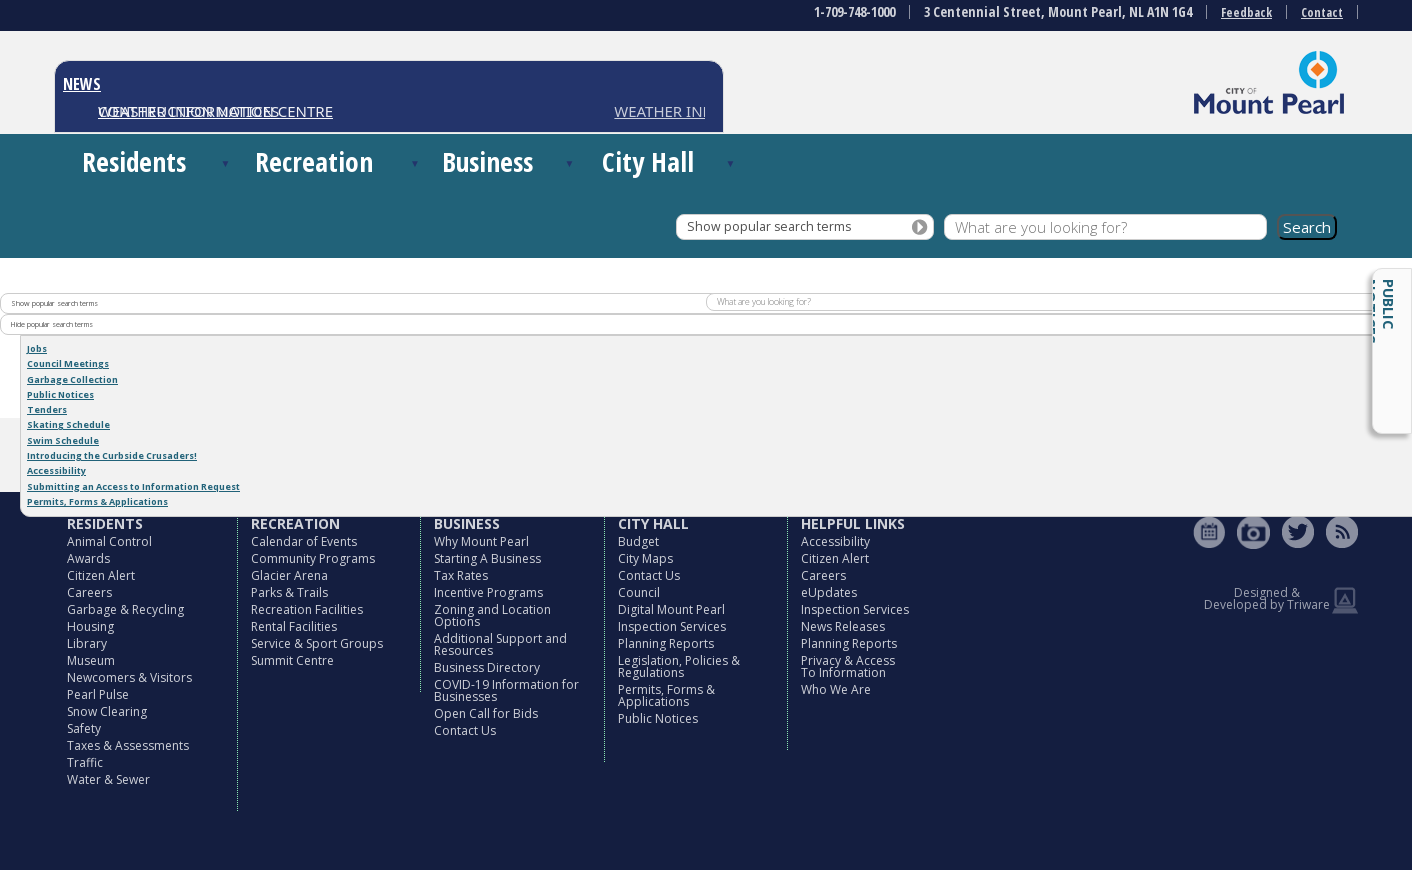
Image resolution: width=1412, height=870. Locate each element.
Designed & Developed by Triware (1267, 598)
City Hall (648, 161)
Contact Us (465, 730)
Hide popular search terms (52, 324)
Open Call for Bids (486, 713)
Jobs (37, 348)
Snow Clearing (107, 711)
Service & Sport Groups (317, 643)
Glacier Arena (289, 575)
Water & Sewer (108, 779)
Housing (90, 626)
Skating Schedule (68, 424)
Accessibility (56, 470)
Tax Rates (461, 575)
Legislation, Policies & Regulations (679, 666)
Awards (88, 558)
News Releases (843, 626)
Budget (638, 541)
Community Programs (313, 558)
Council (639, 592)
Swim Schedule (63, 440)
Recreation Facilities (307, 609)
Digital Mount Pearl (671, 609)
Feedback (1246, 12)
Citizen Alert (101, 575)
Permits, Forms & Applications (97, 501)
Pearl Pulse (98, 694)
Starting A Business (487, 558)
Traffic (85, 762)
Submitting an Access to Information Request (133, 486)
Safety (84, 728)
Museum (91, 660)
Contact (1322, 12)
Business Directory (487, 667)
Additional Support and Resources (500, 644)
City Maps (645, 558)
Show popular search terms (769, 226)
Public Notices (1380, 311)
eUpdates (829, 592)
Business (487, 161)
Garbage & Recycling (125, 609)
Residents (134, 161)
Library (87, 643)
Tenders (47, 409)
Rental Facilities (294, 626)
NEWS (82, 84)
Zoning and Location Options (492, 615)
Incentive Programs (488, 592)
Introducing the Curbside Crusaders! (112, 455)
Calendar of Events (304, 541)
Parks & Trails (289, 592)
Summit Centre (292, 660)
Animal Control (109, 541)
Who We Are (836, 689)
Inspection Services (672, 626)
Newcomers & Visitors (129, 677)
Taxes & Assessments (128, 745)
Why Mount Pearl (481, 541)
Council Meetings (68, 363)
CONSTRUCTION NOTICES (188, 111)
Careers (89, 592)
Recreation (314, 161)
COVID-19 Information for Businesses (506, 690)
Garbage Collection (72, 379)
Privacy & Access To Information (848, 666)
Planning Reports (666, 643)
